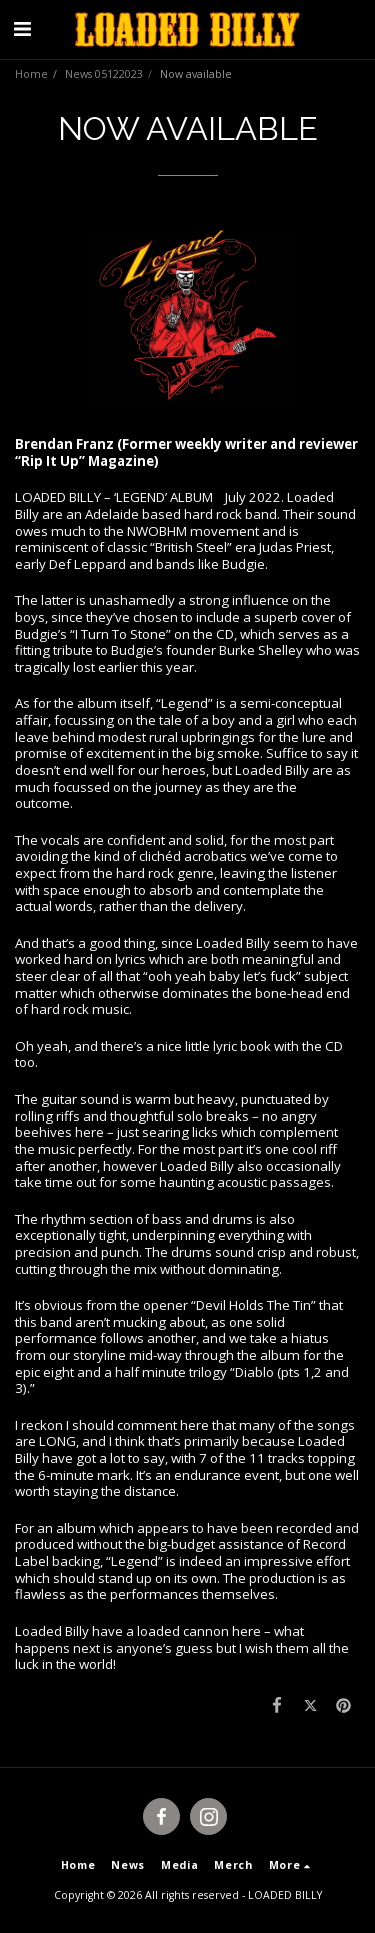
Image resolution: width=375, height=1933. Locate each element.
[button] (22, 28)
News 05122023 (104, 74)
